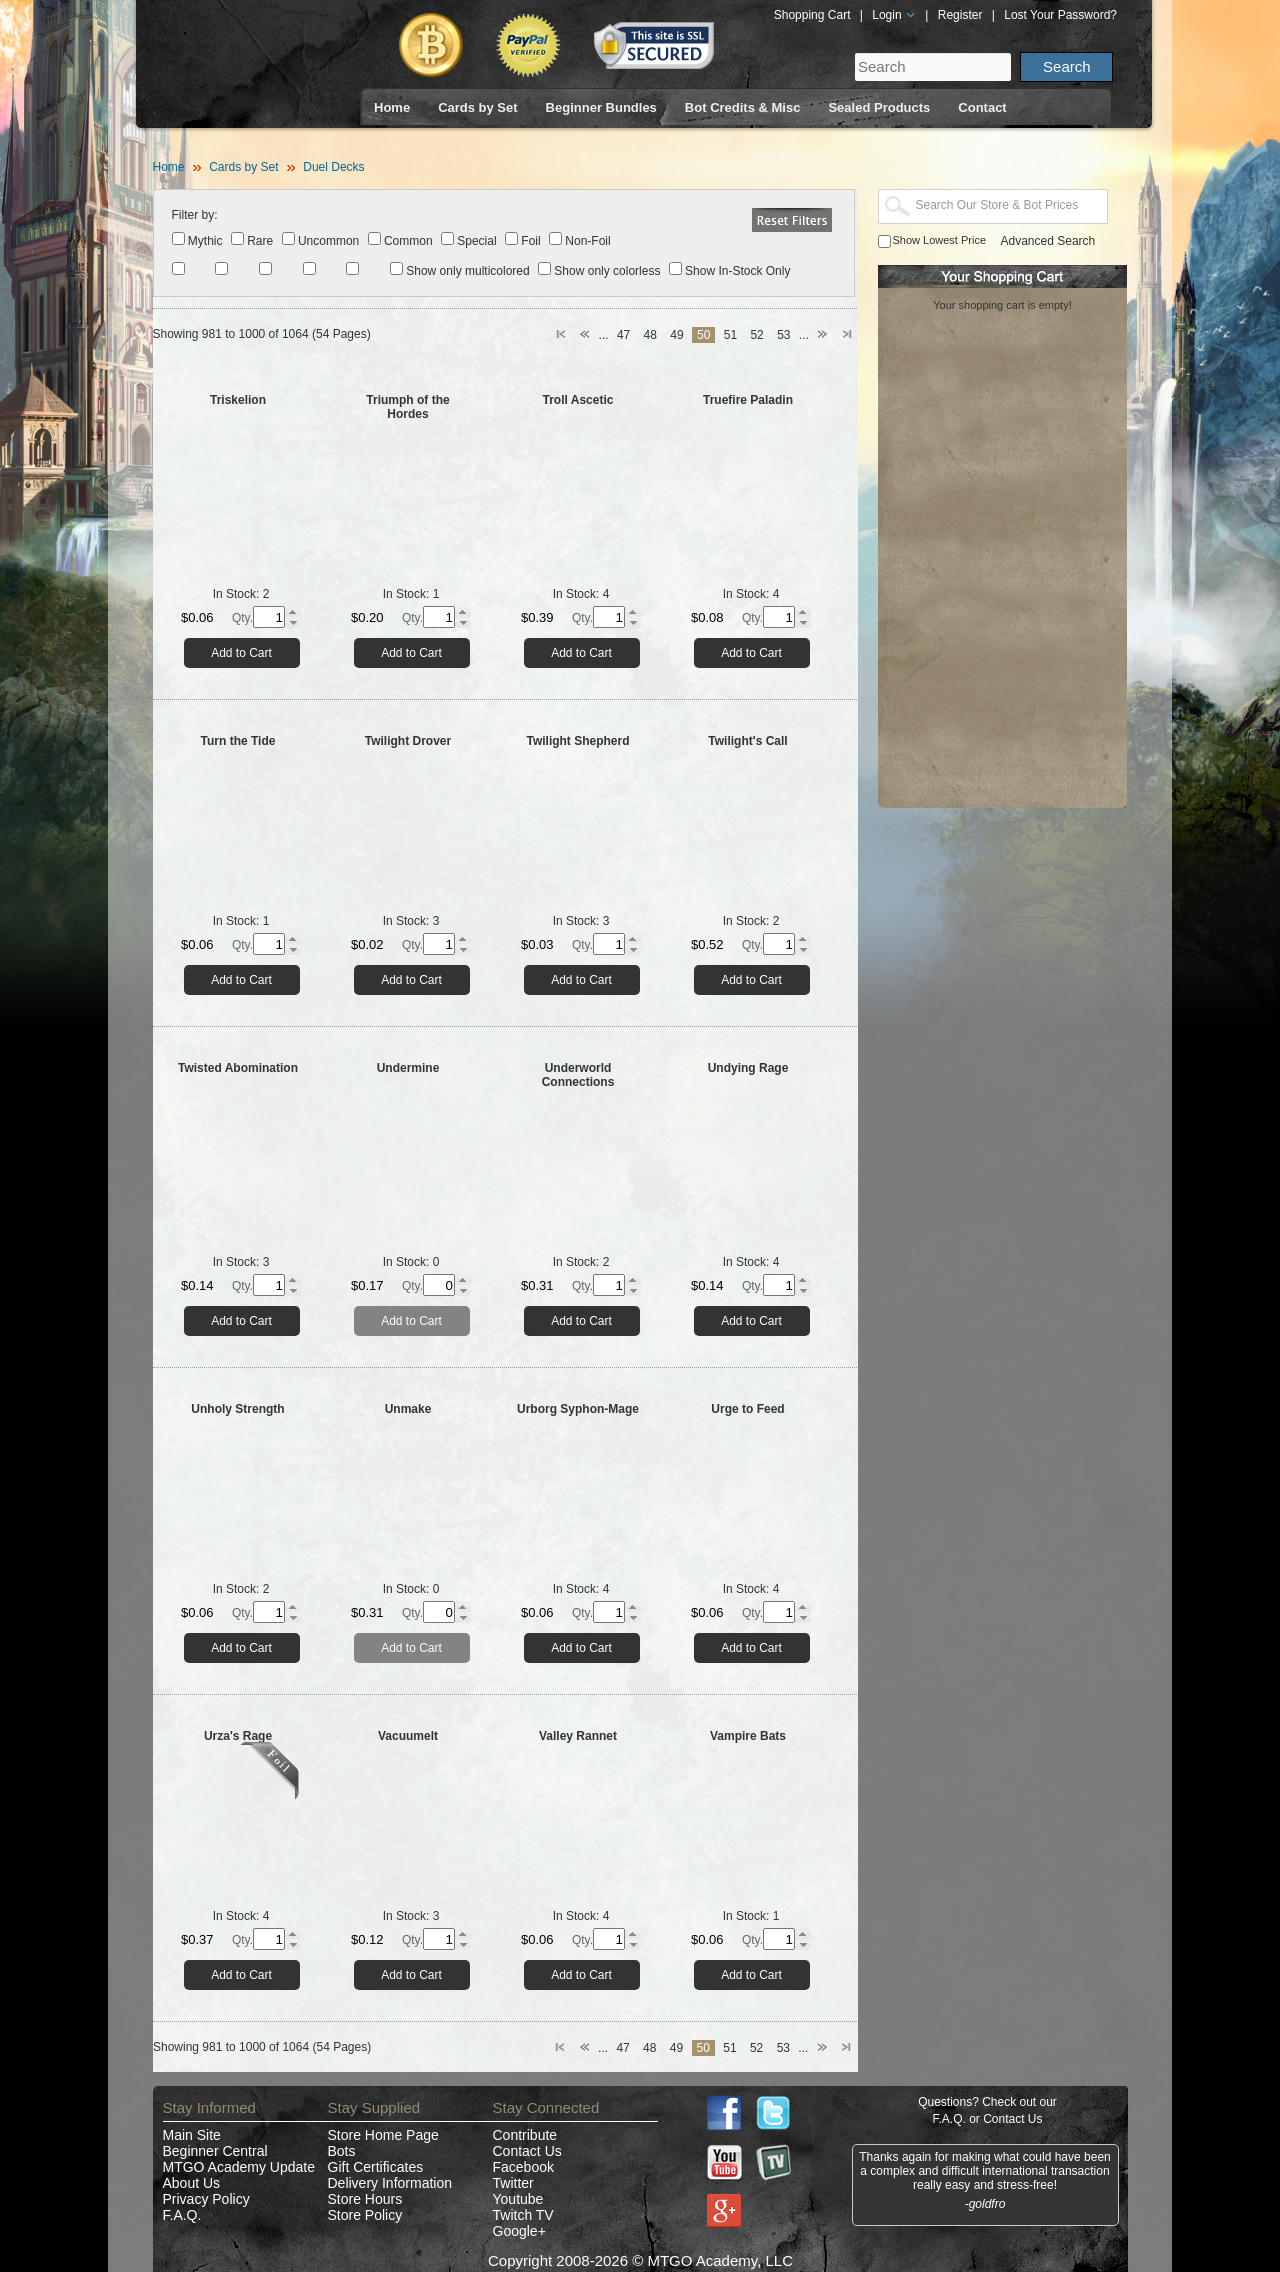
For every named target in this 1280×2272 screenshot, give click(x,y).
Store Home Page (383, 2135)
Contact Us (527, 2151)
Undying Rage (748, 1068)
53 (783, 335)
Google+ (519, 2231)
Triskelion (238, 400)
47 (623, 335)
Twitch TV (523, 2215)
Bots (342, 2151)
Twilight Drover (408, 741)
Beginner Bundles (601, 107)
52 (756, 335)
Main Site (192, 2135)
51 (730, 335)
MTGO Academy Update (239, 2167)
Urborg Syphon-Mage (578, 1409)
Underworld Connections (578, 1075)
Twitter (513, 2183)
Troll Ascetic (578, 400)
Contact (982, 107)
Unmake (408, 1409)
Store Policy (365, 2215)
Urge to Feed (747, 1409)
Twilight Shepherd (577, 741)
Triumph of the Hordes (407, 407)
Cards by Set (477, 107)
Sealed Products (879, 107)
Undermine (408, 1068)
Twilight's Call (747, 741)
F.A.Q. (182, 2215)
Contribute (525, 2135)
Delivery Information (390, 2183)
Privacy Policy (206, 2199)
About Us (192, 2183)
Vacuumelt (408, 1736)
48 (650, 335)
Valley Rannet (578, 1736)
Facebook (523, 2167)
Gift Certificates (376, 2167)
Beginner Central (215, 2151)
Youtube (518, 2199)
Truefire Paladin (748, 400)
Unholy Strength (237, 1409)
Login (894, 15)
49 (676, 335)
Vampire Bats (748, 1736)
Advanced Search (1048, 241)
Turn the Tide (238, 741)
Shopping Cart (812, 15)
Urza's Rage (238, 1736)
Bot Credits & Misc (743, 107)
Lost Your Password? (1060, 15)
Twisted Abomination (238, 1068)
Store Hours (365, 2199)
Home (392, 107)
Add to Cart (241, 653)
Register (960, 15)
